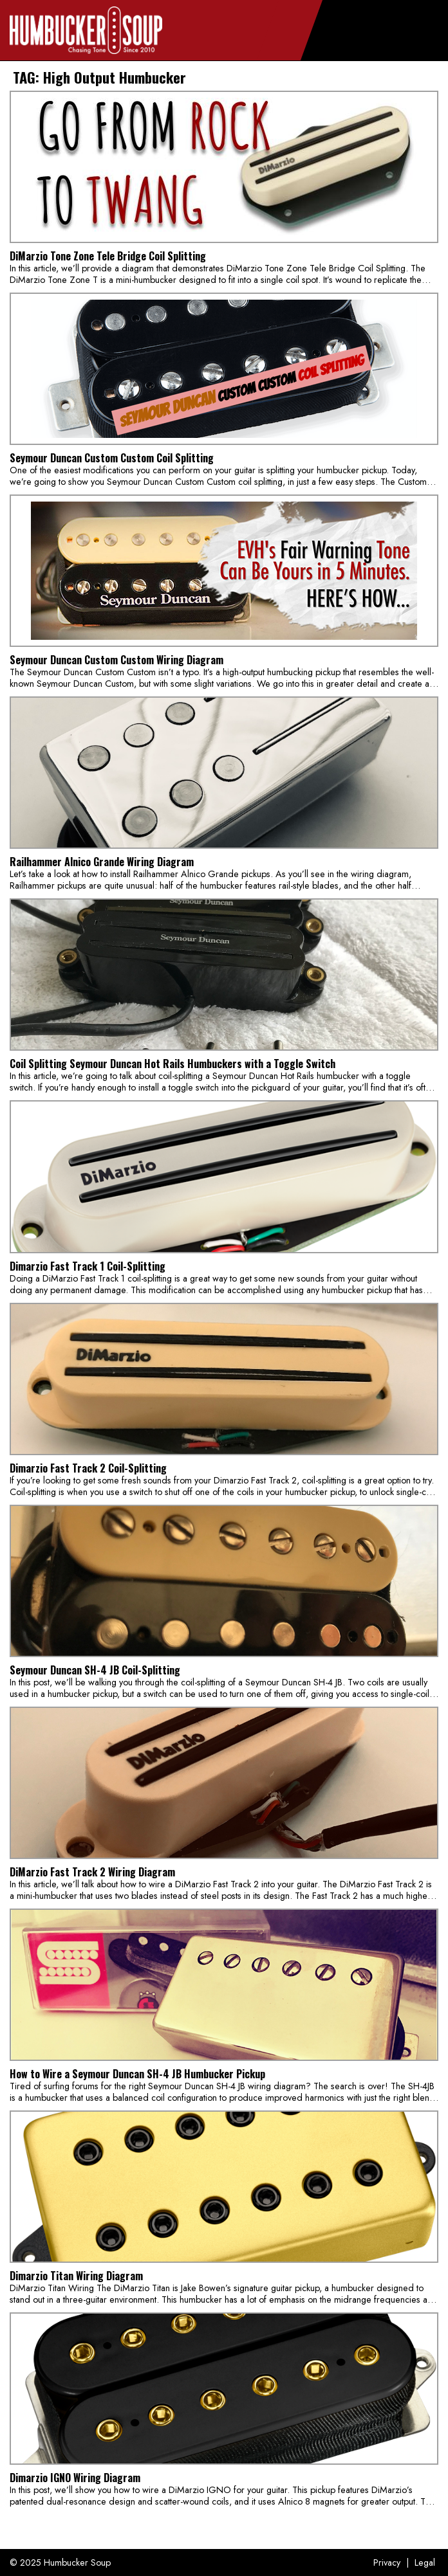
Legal (425, 2562)
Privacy (386, 2562)
